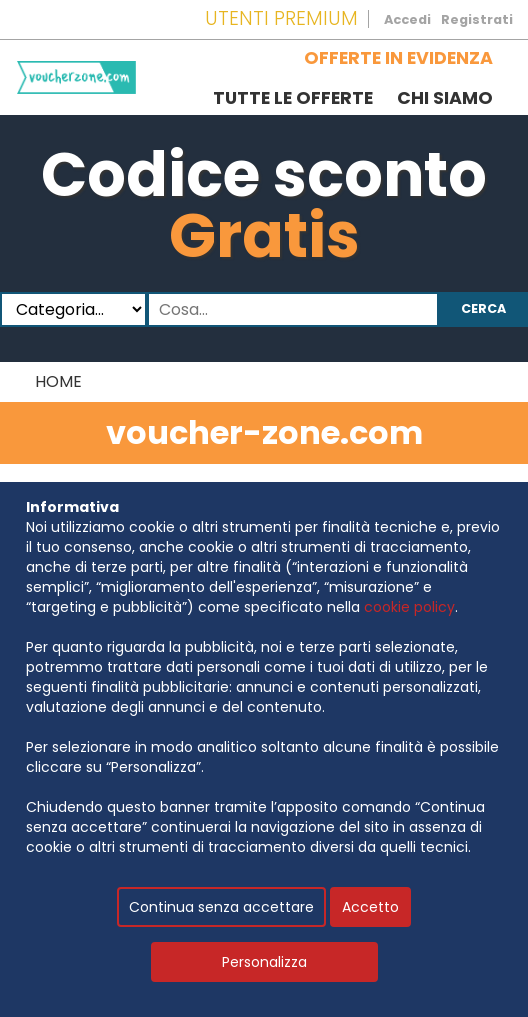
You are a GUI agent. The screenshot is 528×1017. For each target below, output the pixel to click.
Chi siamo (445, 98)
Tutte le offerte (293, 98)
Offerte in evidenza (398, 58)
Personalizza (264, 962)
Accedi (407, 19)
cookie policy (409, 607)
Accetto (370, 907)
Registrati (477, 19)
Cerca (483, 308)
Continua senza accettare (221, 907)
